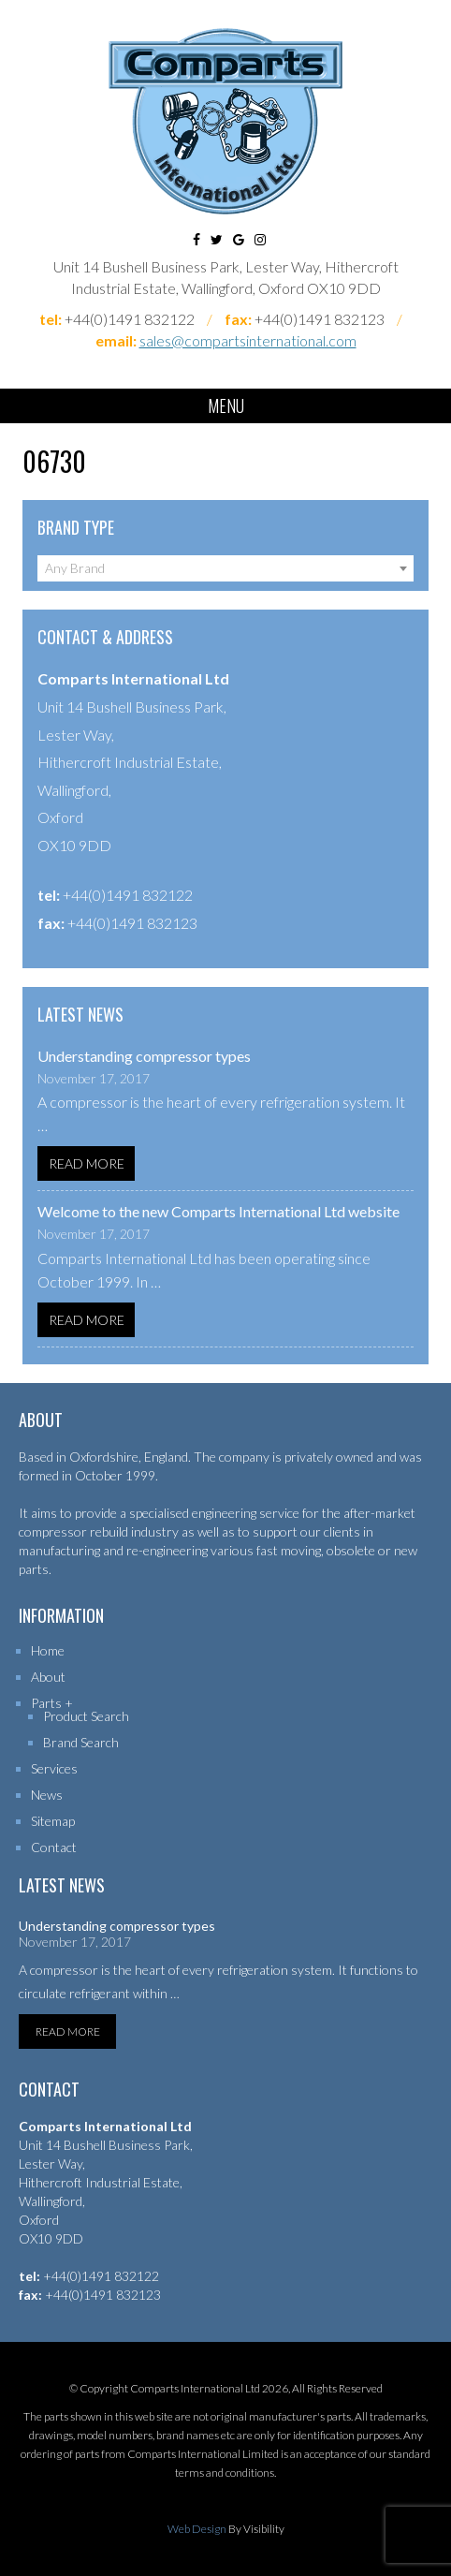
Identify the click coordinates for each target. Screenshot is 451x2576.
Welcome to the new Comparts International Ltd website (218, 1211)
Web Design (196, 2529)
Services (54, 1768)
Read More (86, 1163)
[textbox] (225, 568)
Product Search (86, 1716)
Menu (226, 405)
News (47, 1795)
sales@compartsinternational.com (247, 340)
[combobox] (225, 568)
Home (48, 1650)
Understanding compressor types (144, 1056)
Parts (46, 1703)
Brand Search (81, 1742)
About (48, 1677)
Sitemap (53, 1821)
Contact (54, 1847)
